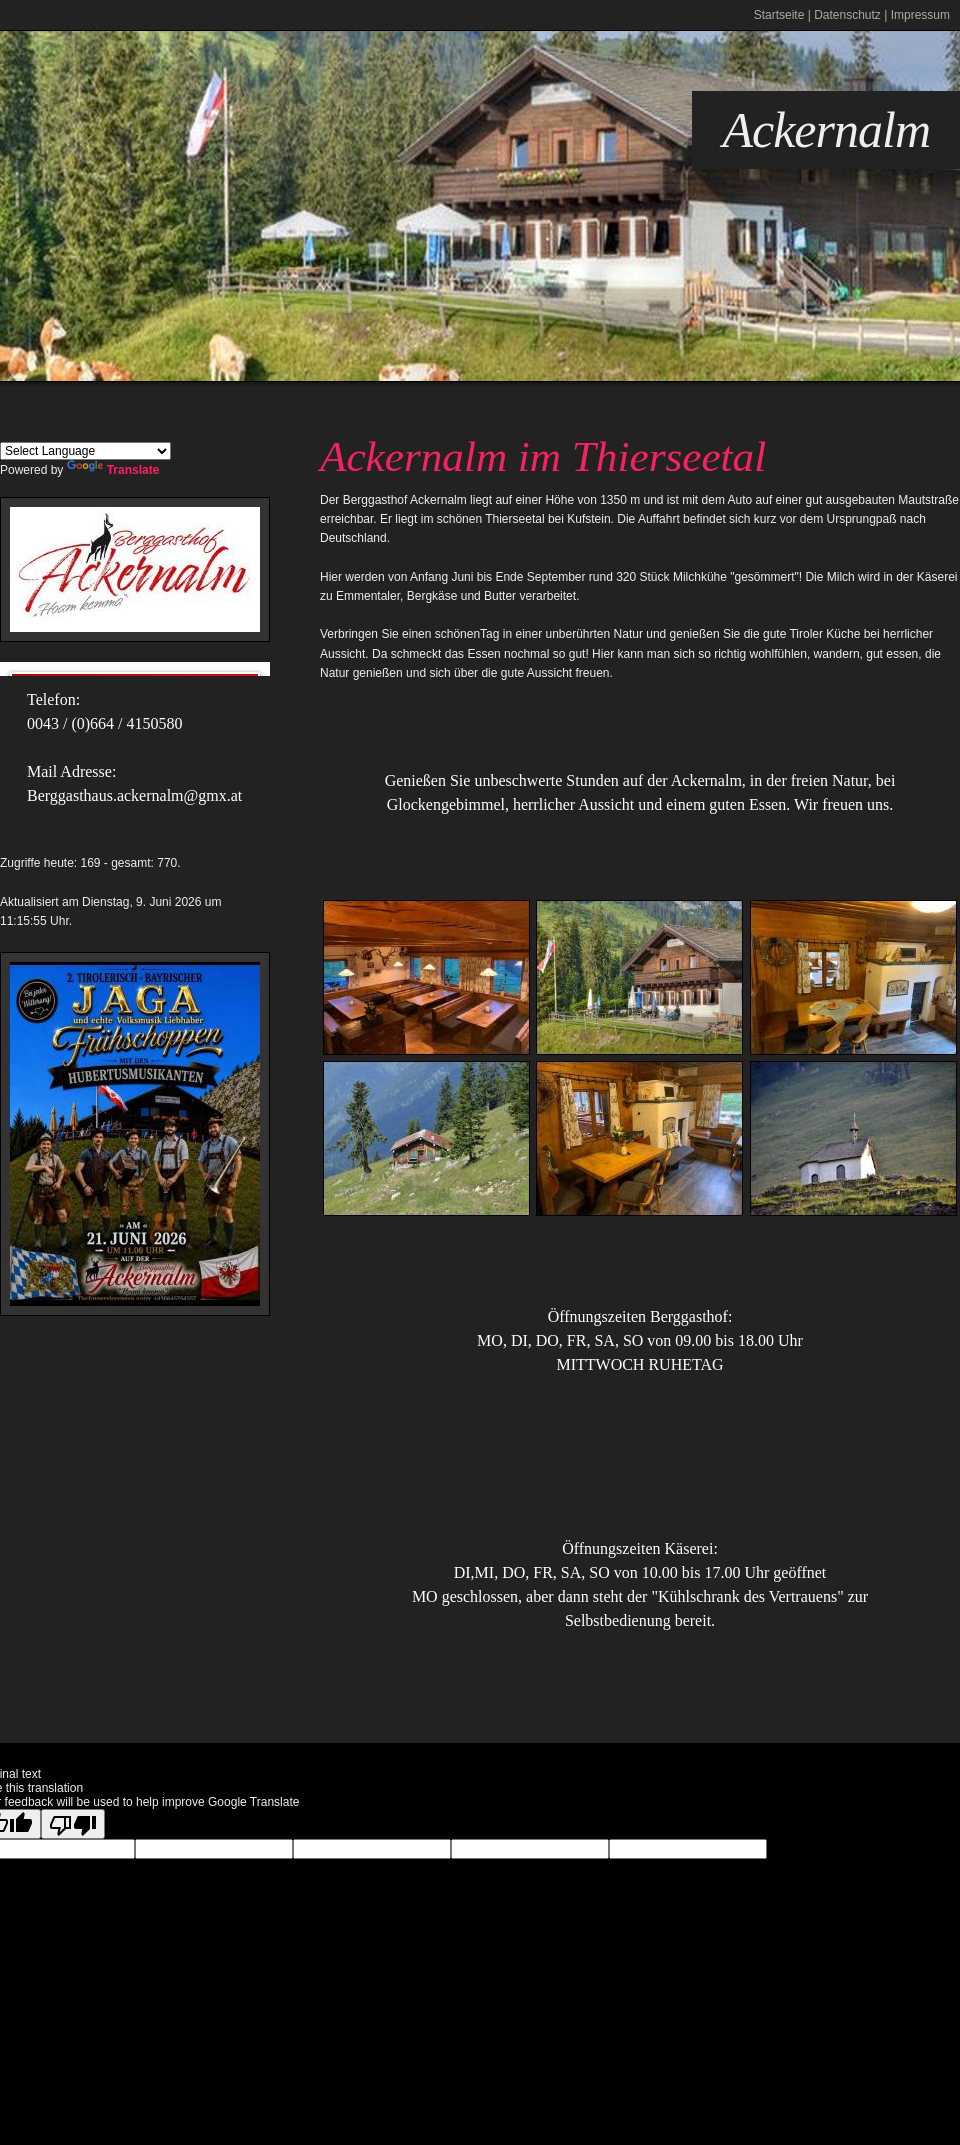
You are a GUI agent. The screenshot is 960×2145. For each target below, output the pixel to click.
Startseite (779, 15)
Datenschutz (847, 15)
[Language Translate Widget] (85, 451)
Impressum (920, 15)
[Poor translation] (73, 1824)
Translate (113, 470)
